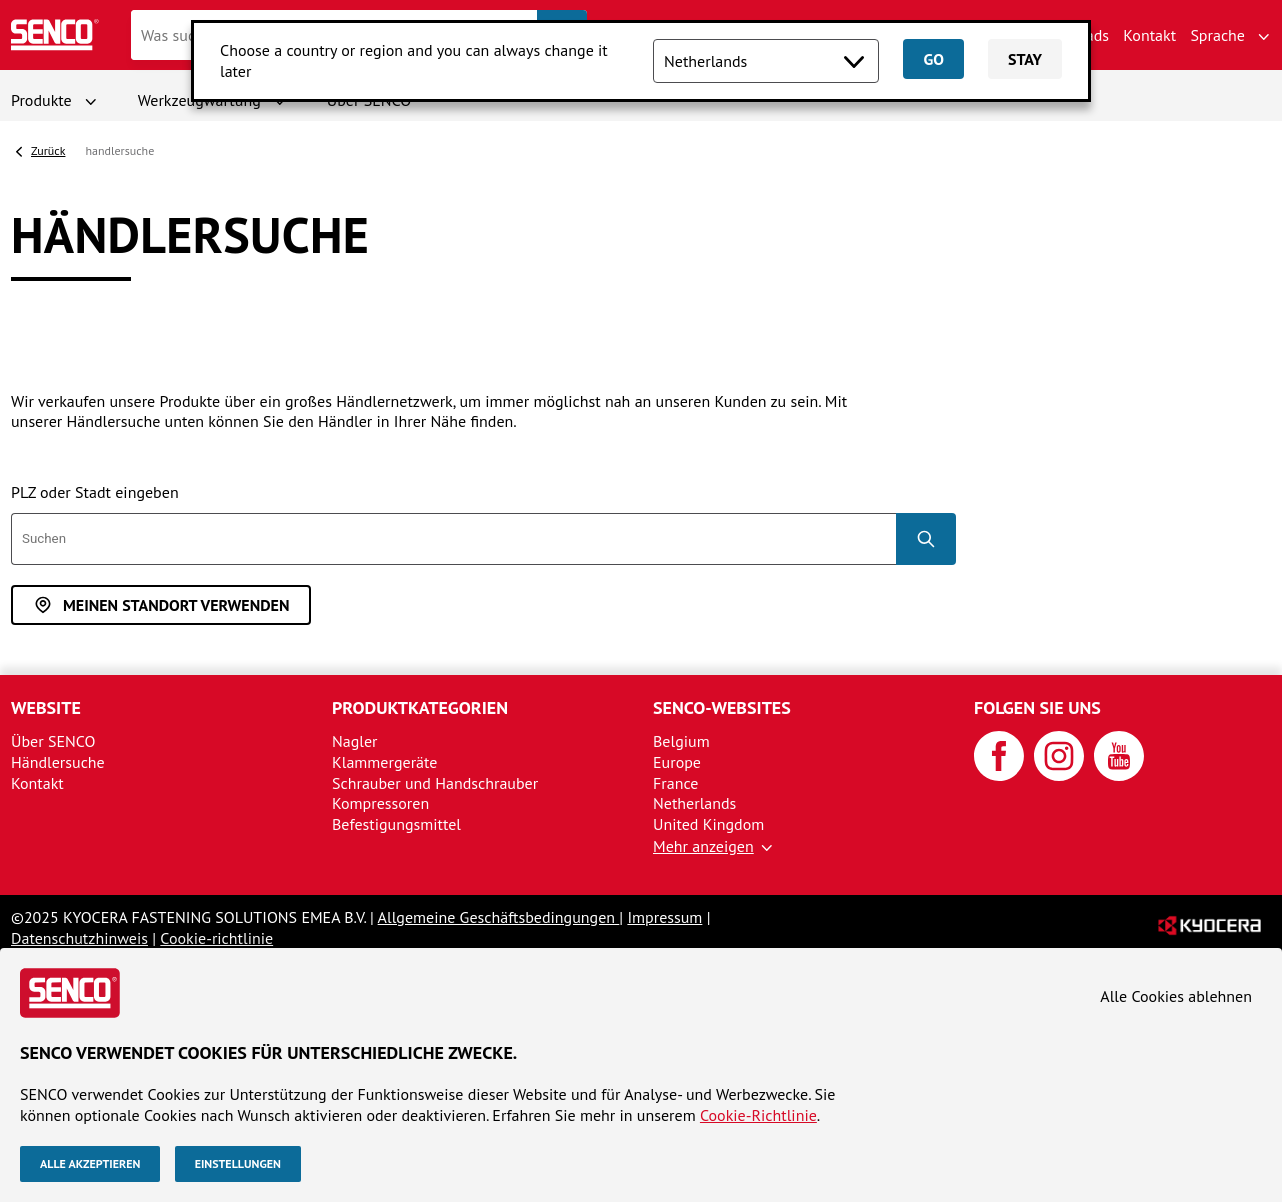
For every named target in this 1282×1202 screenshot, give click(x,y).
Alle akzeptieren (90, 1163)
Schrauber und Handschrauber (435, 783)
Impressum (664, 917)
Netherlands (694, 803)
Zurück (48, 150)
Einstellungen (238, 1163)
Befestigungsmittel (396, 824)
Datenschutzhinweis (79, 938)
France (675, 783)
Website (46, 707)
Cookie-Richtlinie (758, 1115)
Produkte (41, 100)
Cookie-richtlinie (216, 938)
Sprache (1217, 35)
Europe (677, 762)
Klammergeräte (384, 762)
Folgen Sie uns (1037, 707)
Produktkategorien (420, 707)
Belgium (681, 741)
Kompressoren (380, 803)
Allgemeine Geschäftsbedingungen (499, 917)
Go (933, 59)
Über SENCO (53, 741)
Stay (1025, 59)
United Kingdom (708, 824)
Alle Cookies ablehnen (1176, 996)
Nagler (355, 741)
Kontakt (1149, 35)
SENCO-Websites (722, 707)
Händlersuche (58, 762)
